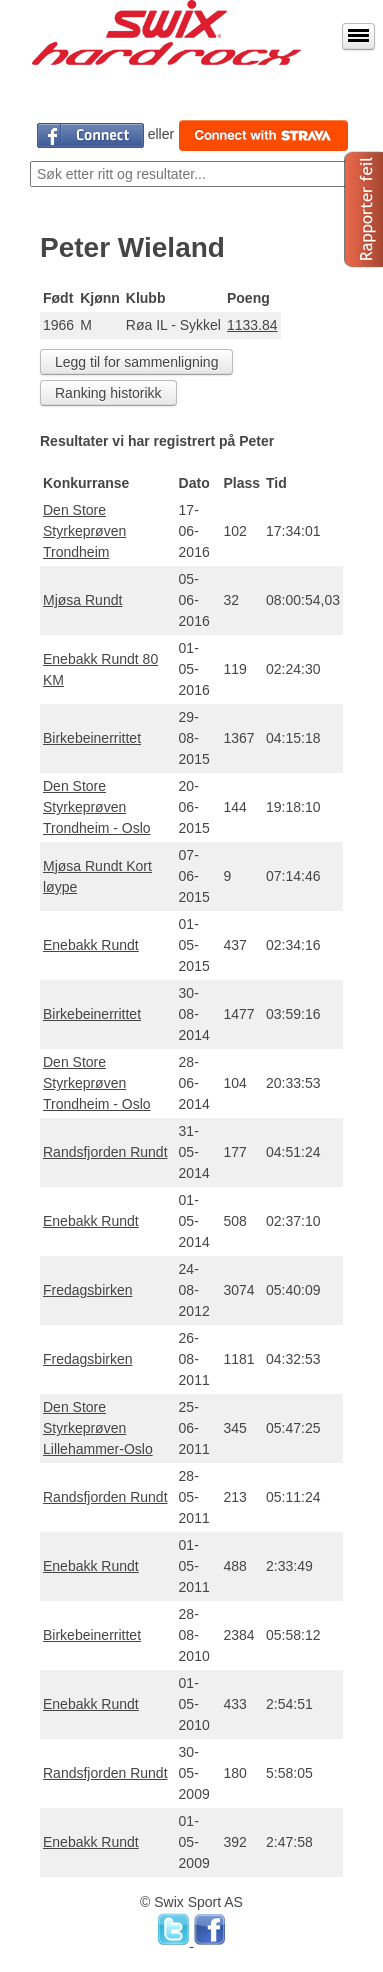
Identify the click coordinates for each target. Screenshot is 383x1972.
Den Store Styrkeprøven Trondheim (84, 531)
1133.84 (252, 325)
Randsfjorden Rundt (105, 1152)
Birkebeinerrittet (92, 738)
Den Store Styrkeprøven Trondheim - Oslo (97, 807)
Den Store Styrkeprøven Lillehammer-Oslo (98, 1428)
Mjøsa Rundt (82, 600)
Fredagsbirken (88, 1290)
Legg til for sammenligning (136, 362)
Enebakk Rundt (91, 945)
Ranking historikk (108, 393)
